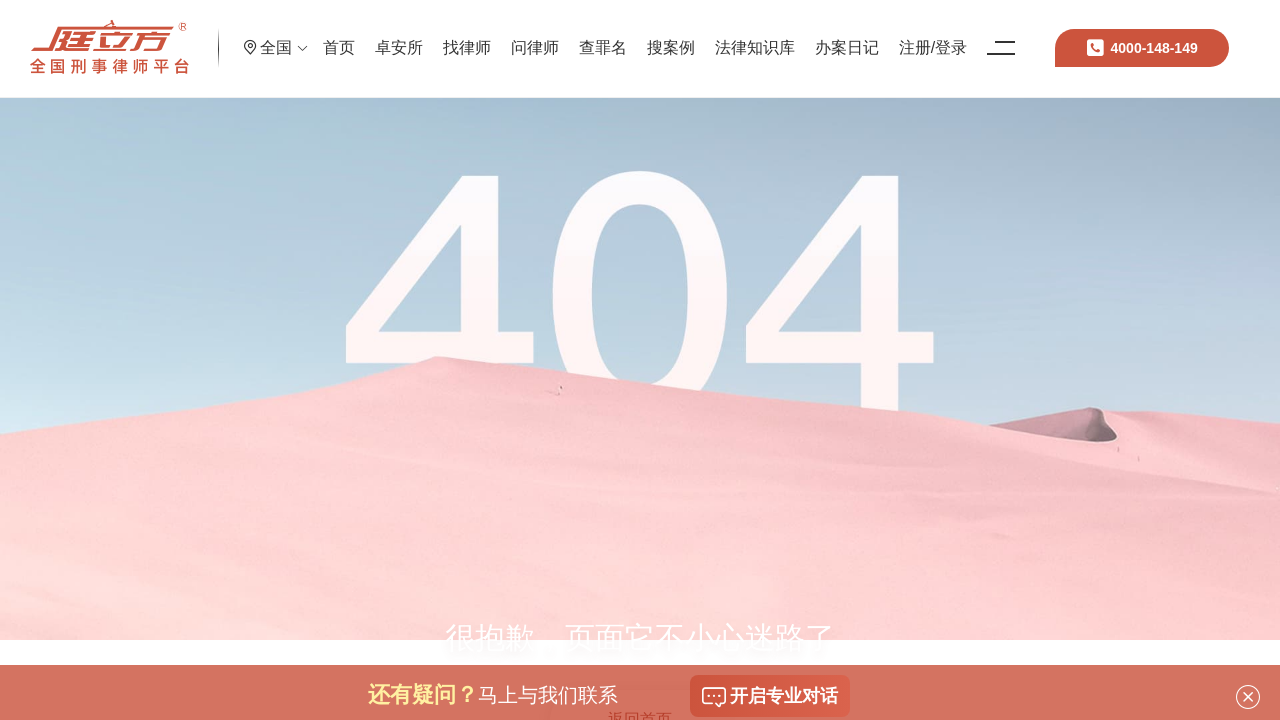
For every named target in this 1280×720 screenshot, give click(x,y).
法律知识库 (823, 34)
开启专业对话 (770, 697)
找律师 (535, 34)
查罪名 (671, 34)
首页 (407, 34)
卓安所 (467, 34)
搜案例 (739, 34)
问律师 (603, 34)
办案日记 (915, 34)
